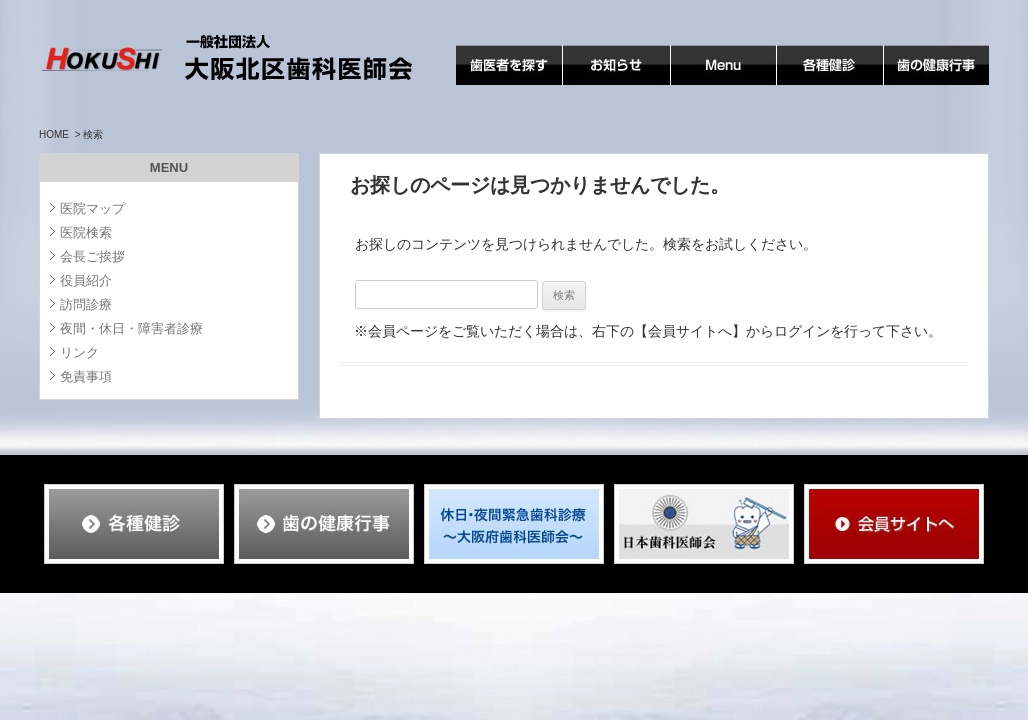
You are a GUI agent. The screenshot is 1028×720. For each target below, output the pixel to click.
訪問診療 (86, 304)
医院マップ (92, 208)
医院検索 (86, 232)
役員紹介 (86, 280)
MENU (691, 84)
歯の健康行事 (926, 84)
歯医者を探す (498, 84)
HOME (54, 134)
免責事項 (86, 376)
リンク (79, 352)
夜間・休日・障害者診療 (131, 328)
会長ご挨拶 (92, 256)
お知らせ (591, 84)
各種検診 (805, 84)
